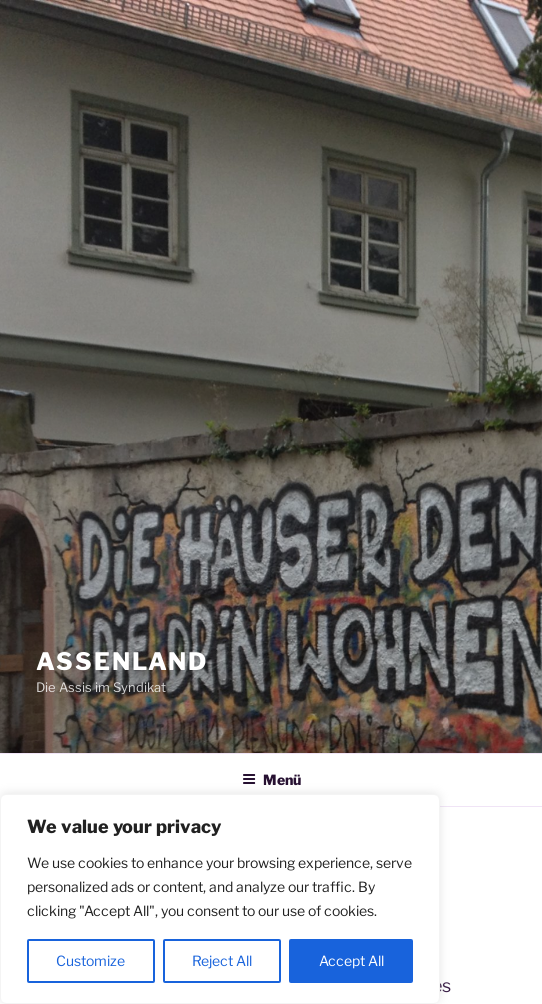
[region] (220, 899)
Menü (271, 779)
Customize (90, 960)
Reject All (222, 960)
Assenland (122, 661)
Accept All (351, 960)
